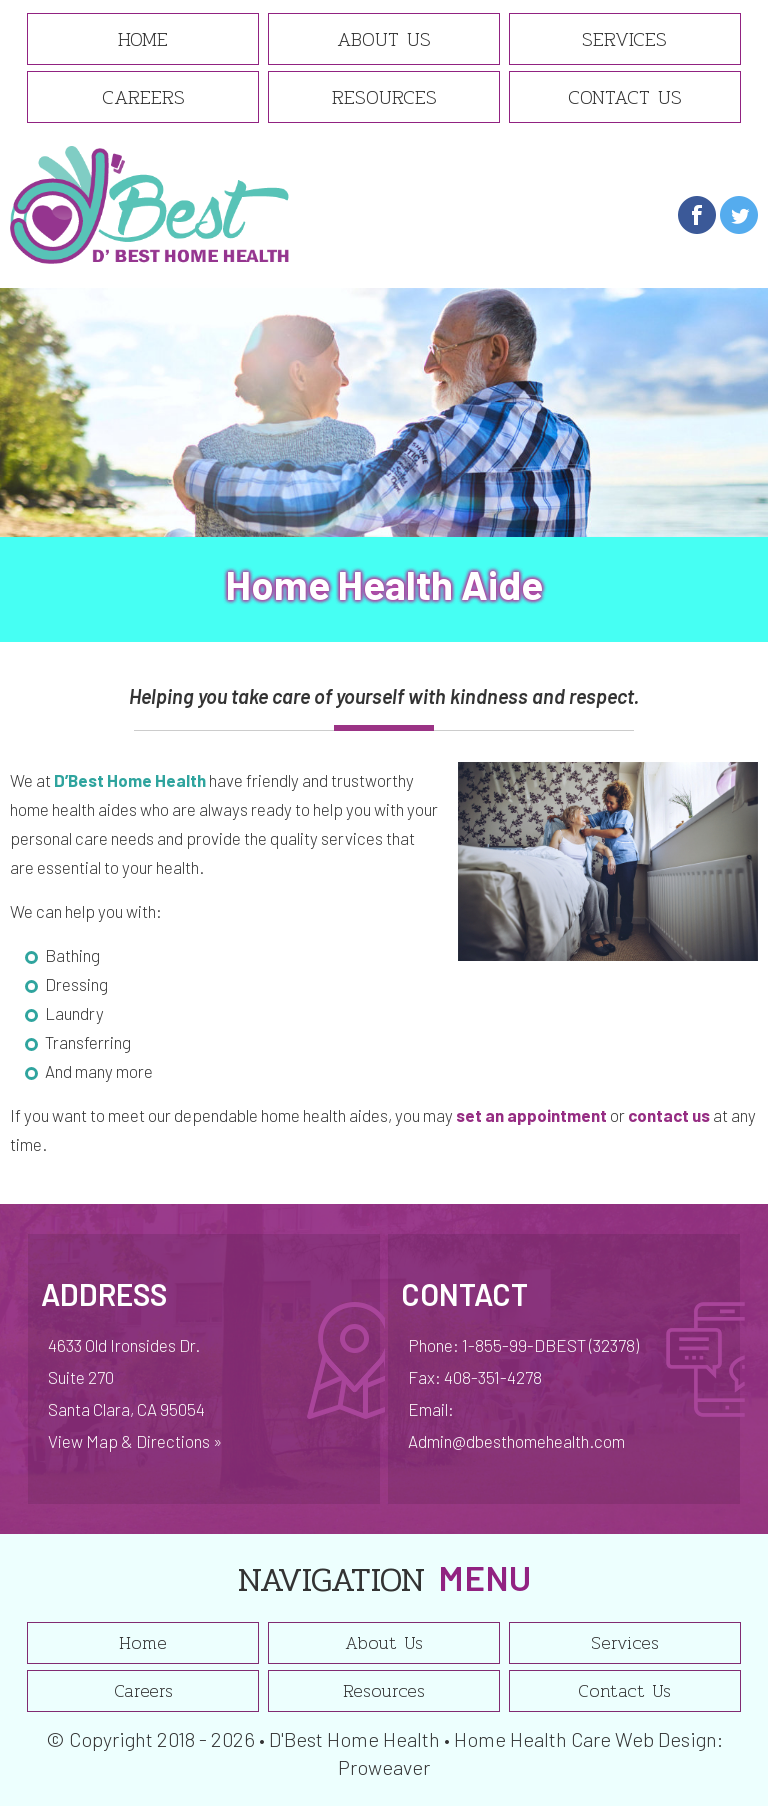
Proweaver (384, 1767)
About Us (384, 39)
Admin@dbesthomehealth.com (516, 1441)
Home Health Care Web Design (585, 1739)
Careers (143, 97)
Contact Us (625, 97)
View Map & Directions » (135, 1441)
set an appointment (531, 1115)
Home (143, 39)
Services (624, 39)
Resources (384, 97)
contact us (669, 1115)
